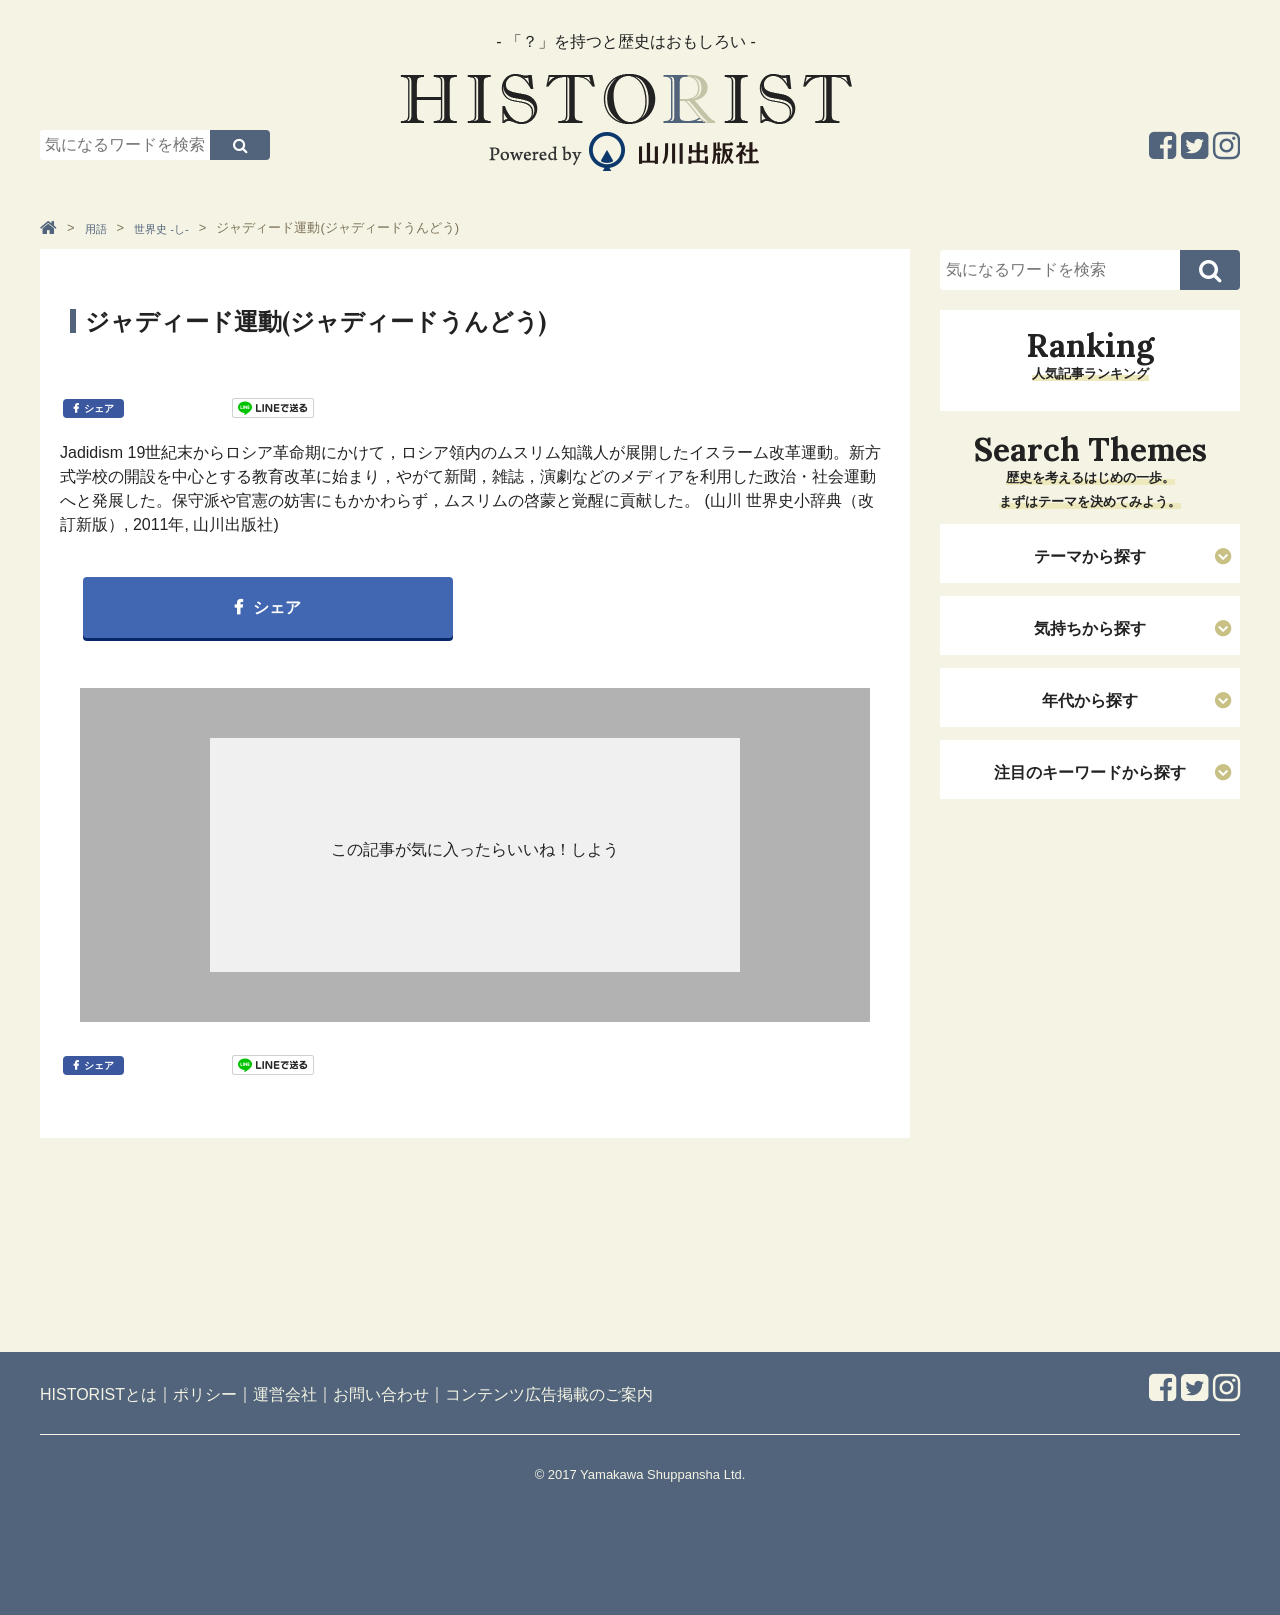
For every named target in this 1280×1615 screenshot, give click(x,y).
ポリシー (205, 1394)
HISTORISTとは (98, 1394)
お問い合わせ (381, 1394)
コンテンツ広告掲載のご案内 (549, 1394)
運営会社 (285, 1394)
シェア (99, 408)
